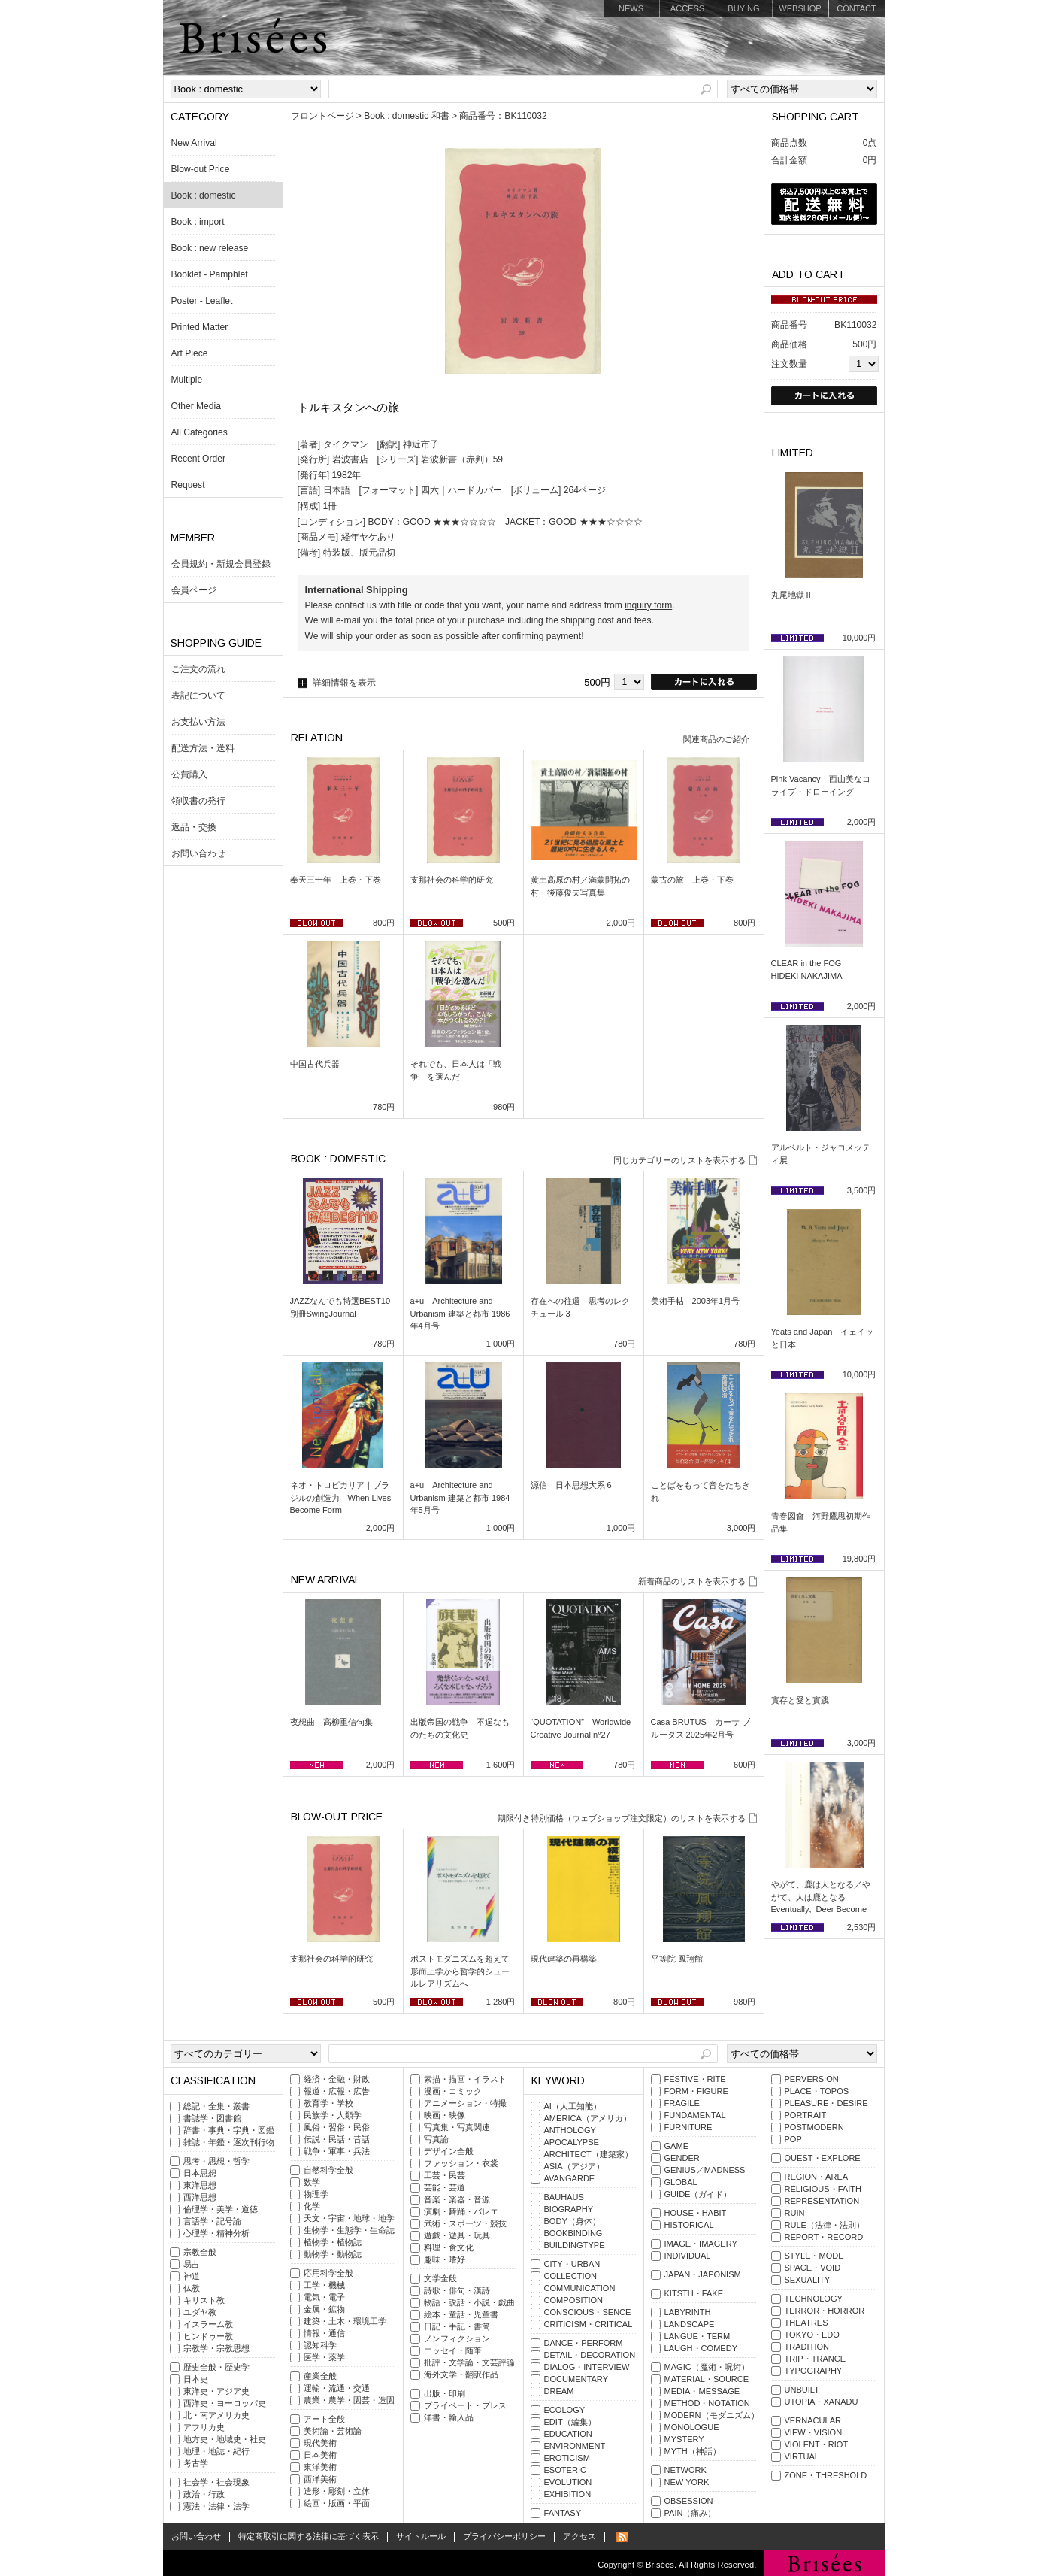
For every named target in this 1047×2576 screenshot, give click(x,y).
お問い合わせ (198, 853)
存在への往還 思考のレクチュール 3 (580, 1307)
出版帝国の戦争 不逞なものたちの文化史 (460, 1728)
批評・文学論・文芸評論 (469, 2362)
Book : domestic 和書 (406, 116)
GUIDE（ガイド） (698, 2194)
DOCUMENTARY (576, 2379)
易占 (191, 2263)
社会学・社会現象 (216, 2482)
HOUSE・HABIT (695, 2212)
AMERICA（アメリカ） (587, 2118)
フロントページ (322, 116)
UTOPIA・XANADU (821, 2401)
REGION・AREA (817, 2176)
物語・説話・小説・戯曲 (469, 2302)
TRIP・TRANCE (815, 2358)
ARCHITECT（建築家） (588, 2154)
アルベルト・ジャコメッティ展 (820, 1154)
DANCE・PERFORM (583, 2342)
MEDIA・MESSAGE (702, 2391)
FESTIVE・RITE (695, 2079)
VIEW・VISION (814, 2432)
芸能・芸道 (444, 2187)
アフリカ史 (204, 2427)
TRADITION (807, 2346)
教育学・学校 (328, 2103)
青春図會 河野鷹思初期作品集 (820, 1522)
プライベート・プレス (465, 2405)
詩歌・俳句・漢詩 (457, 2290)
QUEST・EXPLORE (823, 2157)
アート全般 (324, 2418)
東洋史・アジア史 (216, 2391)
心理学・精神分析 (216, 2233)
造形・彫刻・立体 (337, 2491)
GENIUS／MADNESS (705, 2169)
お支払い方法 (198, 722)
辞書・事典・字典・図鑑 (228, 2130)
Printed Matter (199, 327)
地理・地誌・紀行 (216, 2451)
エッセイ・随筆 (453, 2350)
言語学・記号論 (212, 2221)
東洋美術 (320, 2466)
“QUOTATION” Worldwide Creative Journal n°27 (581, 1728)
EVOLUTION (568, 2482)
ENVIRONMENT (575, 2445)
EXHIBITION (568, 2494)
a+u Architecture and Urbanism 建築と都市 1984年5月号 (460, 1497)
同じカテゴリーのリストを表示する (679, 1160)
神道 (191, 2276)
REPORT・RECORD (824, 2236)
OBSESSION (688, 2500)
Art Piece (189, 353)
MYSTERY (684, 2439)
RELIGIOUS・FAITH (823, 2188)
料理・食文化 (449, 2247)
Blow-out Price (200, 169)
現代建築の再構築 (564, 1958)
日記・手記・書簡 (457, 2326)
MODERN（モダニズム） (711, 2415)
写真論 (436, 2139)
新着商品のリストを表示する (692, 1581)
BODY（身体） (572, 2221)
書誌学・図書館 (212, 2118)
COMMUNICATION (580, 2288)
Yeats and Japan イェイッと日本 (822, 1338)
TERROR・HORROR (825, 2310)
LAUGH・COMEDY (701, 2348)
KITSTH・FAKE (694, 2293)
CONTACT (856, 8)
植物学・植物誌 (333, 2242)
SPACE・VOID (813, 2267)
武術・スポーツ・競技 (465, 2223)
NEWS (631, 8)
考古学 (195, 2463)
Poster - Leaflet (202, 300)
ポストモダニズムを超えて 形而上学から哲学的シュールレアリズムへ (463, 1971)
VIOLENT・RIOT (817, 2444)
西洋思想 (199, 2197)
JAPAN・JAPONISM (702, 2274)
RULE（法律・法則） (824, 2224)
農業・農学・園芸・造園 (349, 2400)
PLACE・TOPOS (817, 2091)
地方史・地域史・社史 (224, 2439)
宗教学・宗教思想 (216, 2348)
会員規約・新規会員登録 (221, 564)
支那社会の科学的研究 (451, 879)
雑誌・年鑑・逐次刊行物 (228, 2142)
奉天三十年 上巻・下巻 (335, 879)
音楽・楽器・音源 (457, 2199)
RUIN (795, 2212)
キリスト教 (204, 2300)
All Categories (199, 432)
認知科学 (320, 2345)
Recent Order (198, 458)
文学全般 (440, 2278)
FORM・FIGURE (696, 2091)
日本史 (195, 2379)
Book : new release (210, 248)
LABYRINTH (687, 2312)
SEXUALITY (808, 2279)
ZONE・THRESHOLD (826, 2475)
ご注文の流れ (198, 669)
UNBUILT (802, 2389)
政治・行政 (204, 2494)
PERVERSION (812, 2079)
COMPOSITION (574, 2300)
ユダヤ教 (199, 2312)
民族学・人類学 (333, 2115)
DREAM (559, 2391)
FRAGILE (682, 2103)
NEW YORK (687, 2482)
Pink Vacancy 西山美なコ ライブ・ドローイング (824, 785)
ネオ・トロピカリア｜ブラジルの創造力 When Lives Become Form (341, 1497)
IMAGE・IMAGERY (700, 2243)
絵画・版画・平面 (337, 2503)
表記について (198, 695)
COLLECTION (571, 2276)
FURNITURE (688, 2127)
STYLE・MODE (814, 2255)
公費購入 (189, 774)
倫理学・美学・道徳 (220, 2209)
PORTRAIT (806, 2115)
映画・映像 (444, 2115)
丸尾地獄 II (791, 594)
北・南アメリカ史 (216, 2415)
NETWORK (685, 2469)
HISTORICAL (689, 2224)
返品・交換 (193, 827)
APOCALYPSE (571, 2142)
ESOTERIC (565, 2469)
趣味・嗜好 (444, 2259)
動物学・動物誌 (333, 2254)
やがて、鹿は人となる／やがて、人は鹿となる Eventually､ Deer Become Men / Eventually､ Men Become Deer (820, 1909)
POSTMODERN (814, 2127)
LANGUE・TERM (697, 2336)
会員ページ (193, 590)
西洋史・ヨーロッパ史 (224, 2403)
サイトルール (421, 2536)
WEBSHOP (800, 8)
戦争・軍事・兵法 (337, 2151)
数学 (312, 2182)
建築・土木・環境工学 (345, 2321)
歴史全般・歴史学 (216, 2366)
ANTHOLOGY (570, 2130)
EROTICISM (567, 2457)
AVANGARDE (569, 2178)
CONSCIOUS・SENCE (587, 2312)
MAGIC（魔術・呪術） (706, 2366)
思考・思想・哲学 (216, 2160)
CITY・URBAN (572, 2263)
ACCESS (687, 8)
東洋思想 (199, 2185)
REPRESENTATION (822, 2200)
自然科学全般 (328, 2169)
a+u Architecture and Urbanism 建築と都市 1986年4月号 (460, 1313)
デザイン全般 (449, 2151)
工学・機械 (324, 2285)
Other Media (196, 406)
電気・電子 (324, 2297)
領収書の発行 (198, 801)
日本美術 (320, 2454)
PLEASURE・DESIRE (826, 2103)
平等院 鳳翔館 (677, 1958)
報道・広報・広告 (337, 2091)
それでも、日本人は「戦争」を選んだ (455, 1070)
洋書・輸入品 (449, 2417)
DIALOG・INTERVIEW (587, 2366)
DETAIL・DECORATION (590, 2354)
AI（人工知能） (572, 2106)
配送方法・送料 (203, 748)
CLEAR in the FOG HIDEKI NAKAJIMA (810, 969)
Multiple (187, 379)
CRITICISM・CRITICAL (588, 2324)
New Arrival (194, 143)
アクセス (579, 2536)
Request (188, 485)
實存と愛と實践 (800, 1700)
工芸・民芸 (444, 2175)
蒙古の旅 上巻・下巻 (692, 879)
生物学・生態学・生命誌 (349, 2230)
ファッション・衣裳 (461, 2163)
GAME (676, 2145)
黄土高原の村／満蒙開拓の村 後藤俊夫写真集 (580, 886)
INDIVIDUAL (687, 2255)
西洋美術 (320, 2479)
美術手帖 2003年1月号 (695, 1300)
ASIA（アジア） (574, 2166)
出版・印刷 (444, 2393)
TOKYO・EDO (812, 2334)
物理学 (316, 2194)
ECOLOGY (565, 2409)
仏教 (191, 2288)
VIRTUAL (802, 2456)
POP (793, 2139)
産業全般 (320, 2376)
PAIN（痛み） (690, 2512)
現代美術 (320, 2442)
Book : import (198, 222)
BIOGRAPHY (569, 2209)
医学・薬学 (324, 2357)
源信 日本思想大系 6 (571, 1485)
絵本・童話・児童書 (461, 2314)
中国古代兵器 (315, 1063)
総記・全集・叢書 (216, 2106)
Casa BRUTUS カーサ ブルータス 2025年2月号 (700, 1728)
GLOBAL (680, 2182)
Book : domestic (203, 195)
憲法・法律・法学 (216, 2506)
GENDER (682, 2157)
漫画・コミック (453, 2091)
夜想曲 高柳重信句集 (331, 1721)
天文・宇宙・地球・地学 (349, 2218)
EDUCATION (568, 2433)
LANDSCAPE (689, 2324)
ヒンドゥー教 (208, 2336)
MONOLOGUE (691, 2427)
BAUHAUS (564, 2197)
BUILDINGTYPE (574, 2245)
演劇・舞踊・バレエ (461, 2211)
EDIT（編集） (570, 2421)
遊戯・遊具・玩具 (457, 2235)
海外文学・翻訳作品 (461, 2374)
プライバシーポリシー (504, 2536)
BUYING (743, 8)
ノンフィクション (457, 2338)
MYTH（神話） (692, 2451)
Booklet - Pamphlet (209, 274)
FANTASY (563, 2512)
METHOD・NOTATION (707, 2403)
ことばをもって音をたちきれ (700, 1491)
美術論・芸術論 (333, 2430)
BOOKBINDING (573, 2233)
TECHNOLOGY (814, 2298)
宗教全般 (199, 2251)
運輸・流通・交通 (337, 2388)
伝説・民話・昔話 (337, 2139)
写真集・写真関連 (457, 2127)
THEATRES (806, 2322)
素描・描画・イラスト (465, 2079)
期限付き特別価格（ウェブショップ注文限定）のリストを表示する (622, 1818)
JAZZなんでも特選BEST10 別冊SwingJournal (343, 1307)
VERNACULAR (813, 2420)
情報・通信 (324, 2333)
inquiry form (648, 605)
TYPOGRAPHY (814, 2370)
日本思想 (199, 2172)
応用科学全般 (328, 2272)
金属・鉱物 (324, 2309)
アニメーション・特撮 (465, 2103)
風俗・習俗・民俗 (337, 2127)
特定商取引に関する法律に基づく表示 (308, 2536)
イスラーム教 (208, 2324)
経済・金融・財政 (337, 2079)
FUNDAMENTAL (695, 2115)
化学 (312, 2206)
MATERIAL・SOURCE (706, 2379)
